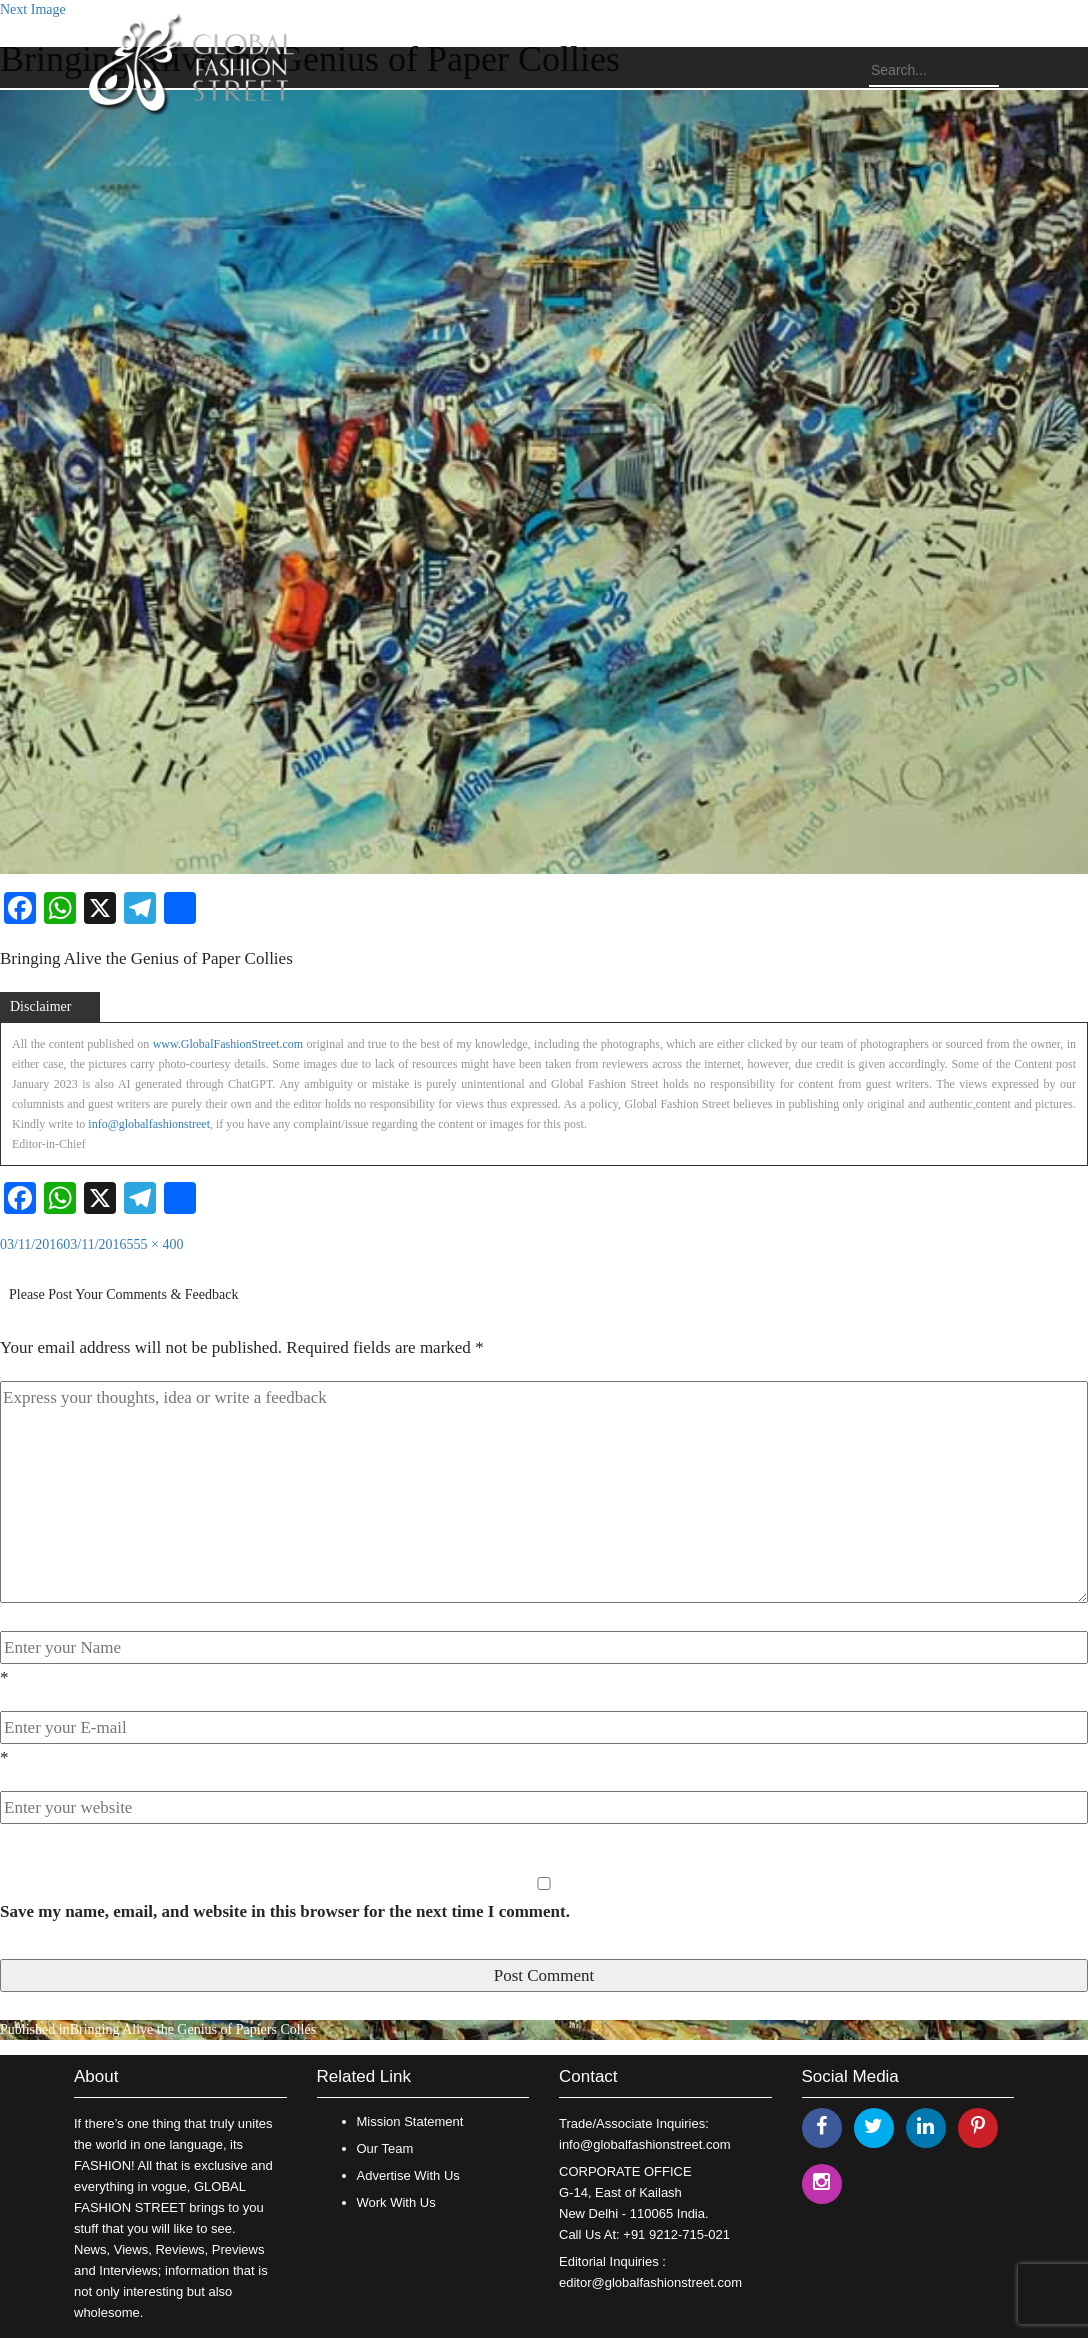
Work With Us (396, 2202)
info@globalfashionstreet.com (644, 2144)
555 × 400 (155, 1244)
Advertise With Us (408, 2175)
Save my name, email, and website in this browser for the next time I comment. (285, 1911)
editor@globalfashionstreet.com (650, 2282)
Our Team (385, 2148)
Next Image (33, 9)
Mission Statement (410, 2121)
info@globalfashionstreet (149, 1124)
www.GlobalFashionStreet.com (228, 1044)
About (96, 2076)
